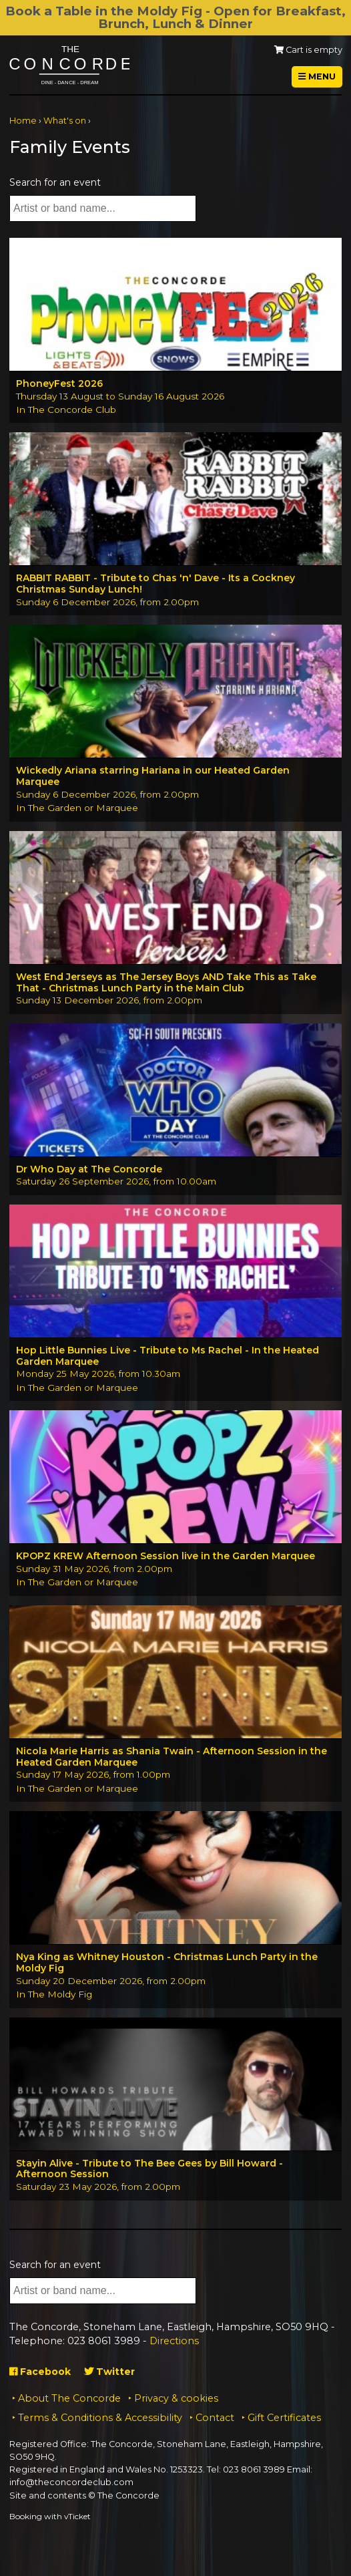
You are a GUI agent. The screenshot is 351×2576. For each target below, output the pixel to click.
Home (23, 121)
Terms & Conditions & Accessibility (100, 2418)
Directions (174, 2341)
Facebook (40, 2372)
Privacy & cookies (176, 2398)
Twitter (109, 2372)
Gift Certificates (284, 2418)
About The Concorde (69, 2398)
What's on (64, 121)
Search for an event (55, 182)
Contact (215, 2418)
